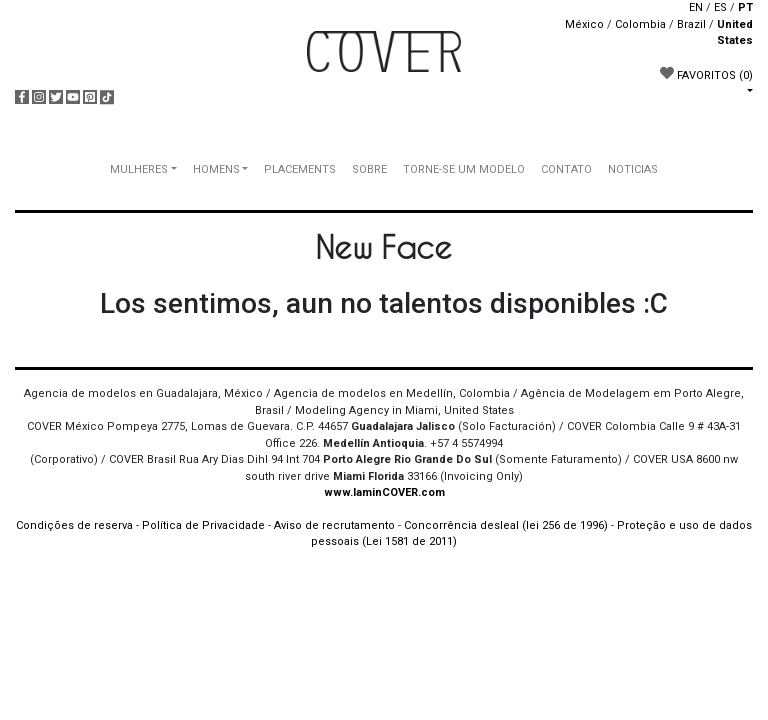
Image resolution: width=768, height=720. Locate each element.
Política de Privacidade (203, 525)
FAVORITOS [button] (706, 74)
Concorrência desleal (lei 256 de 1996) (506, 525)
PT (745, 7)
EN (696, 7)
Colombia (640, 24)
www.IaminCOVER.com (384, 492)
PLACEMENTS (300, 169)
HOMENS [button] (216, 169)
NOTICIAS (633, 169)
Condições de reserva (74, 525)
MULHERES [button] (139, 169)
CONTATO (566, 169)
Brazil (691, 24)
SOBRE (369, 169)
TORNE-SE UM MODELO (464, 169)
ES (720, 7)
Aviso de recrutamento (334, 525)
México (584, 24)
